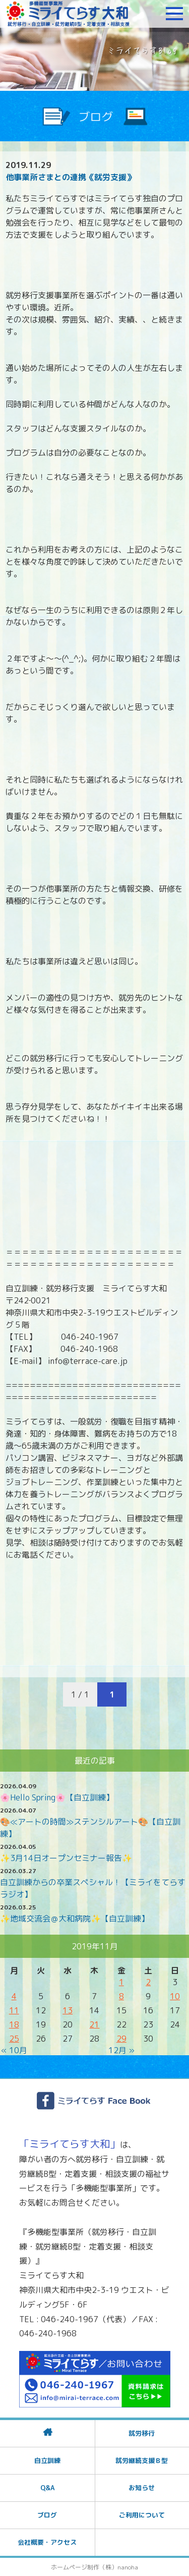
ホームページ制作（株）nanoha (94, 2567)
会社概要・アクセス (47, 2542)
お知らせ (142, 2487)
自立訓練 (47, 2460)
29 (121, 2038)
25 (14, 2038)
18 (14, 2024)
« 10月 (14, 2050)
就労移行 (142, 2433)
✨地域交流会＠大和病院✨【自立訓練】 (74, 1918)
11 (14, 2010)
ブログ (47, 2514)
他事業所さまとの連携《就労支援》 (70, 177)
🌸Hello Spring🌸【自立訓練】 (57, 1797)
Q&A (47, 2487)
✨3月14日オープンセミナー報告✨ (66, 1858)
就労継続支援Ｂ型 (141, 2460)
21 (94, 2024)
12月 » (121, 2050)
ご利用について (142, 2514)
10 (175, 1996)
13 (67, 2010)
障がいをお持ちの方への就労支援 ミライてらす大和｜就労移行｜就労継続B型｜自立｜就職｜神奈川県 (68, 13)
